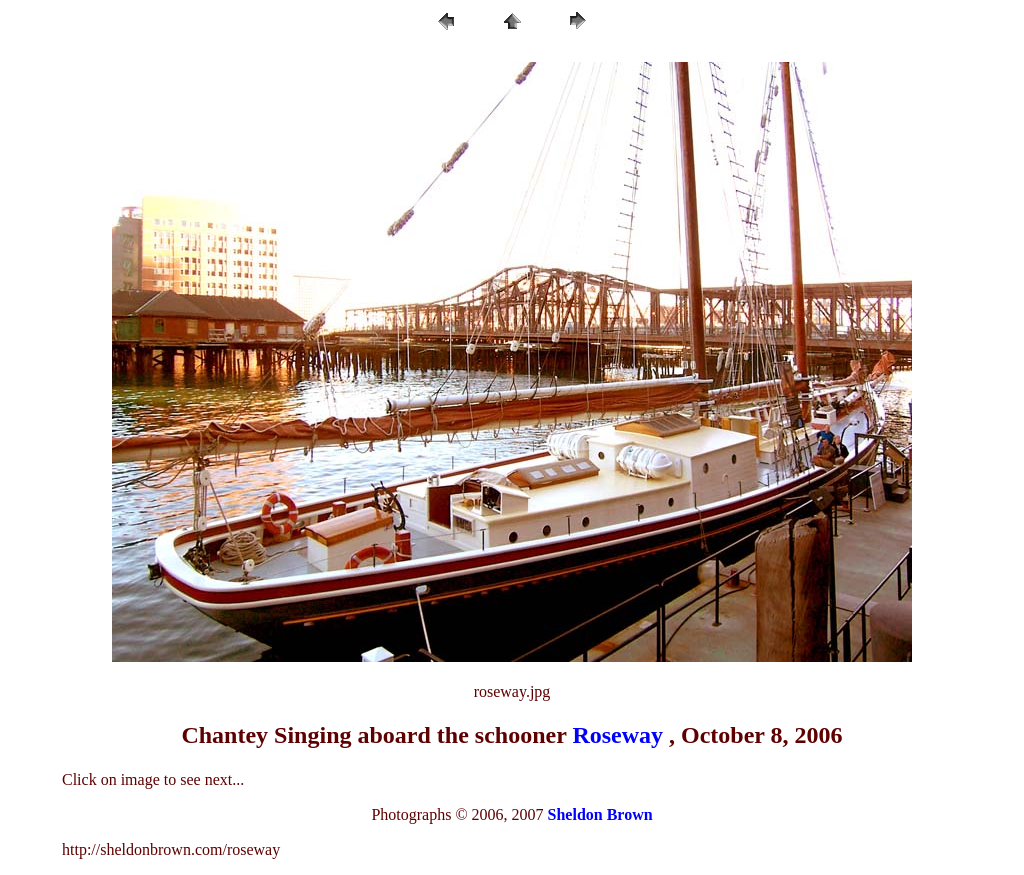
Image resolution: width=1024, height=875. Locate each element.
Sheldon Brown (600, 814)
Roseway (617, 735)
